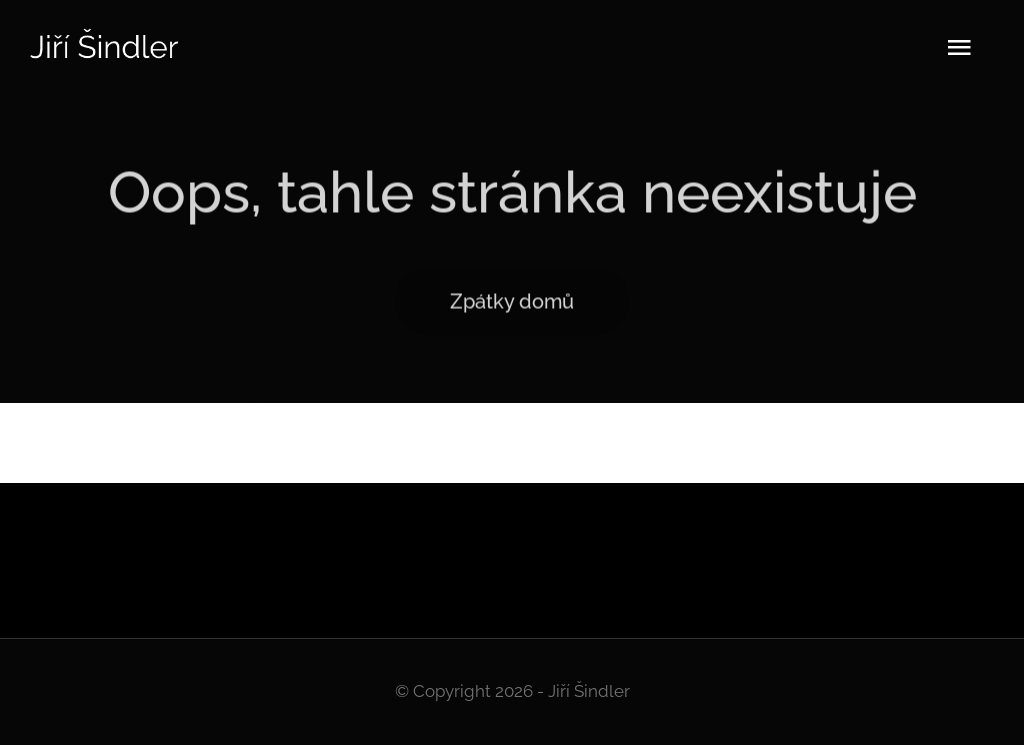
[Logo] (105, 35)
